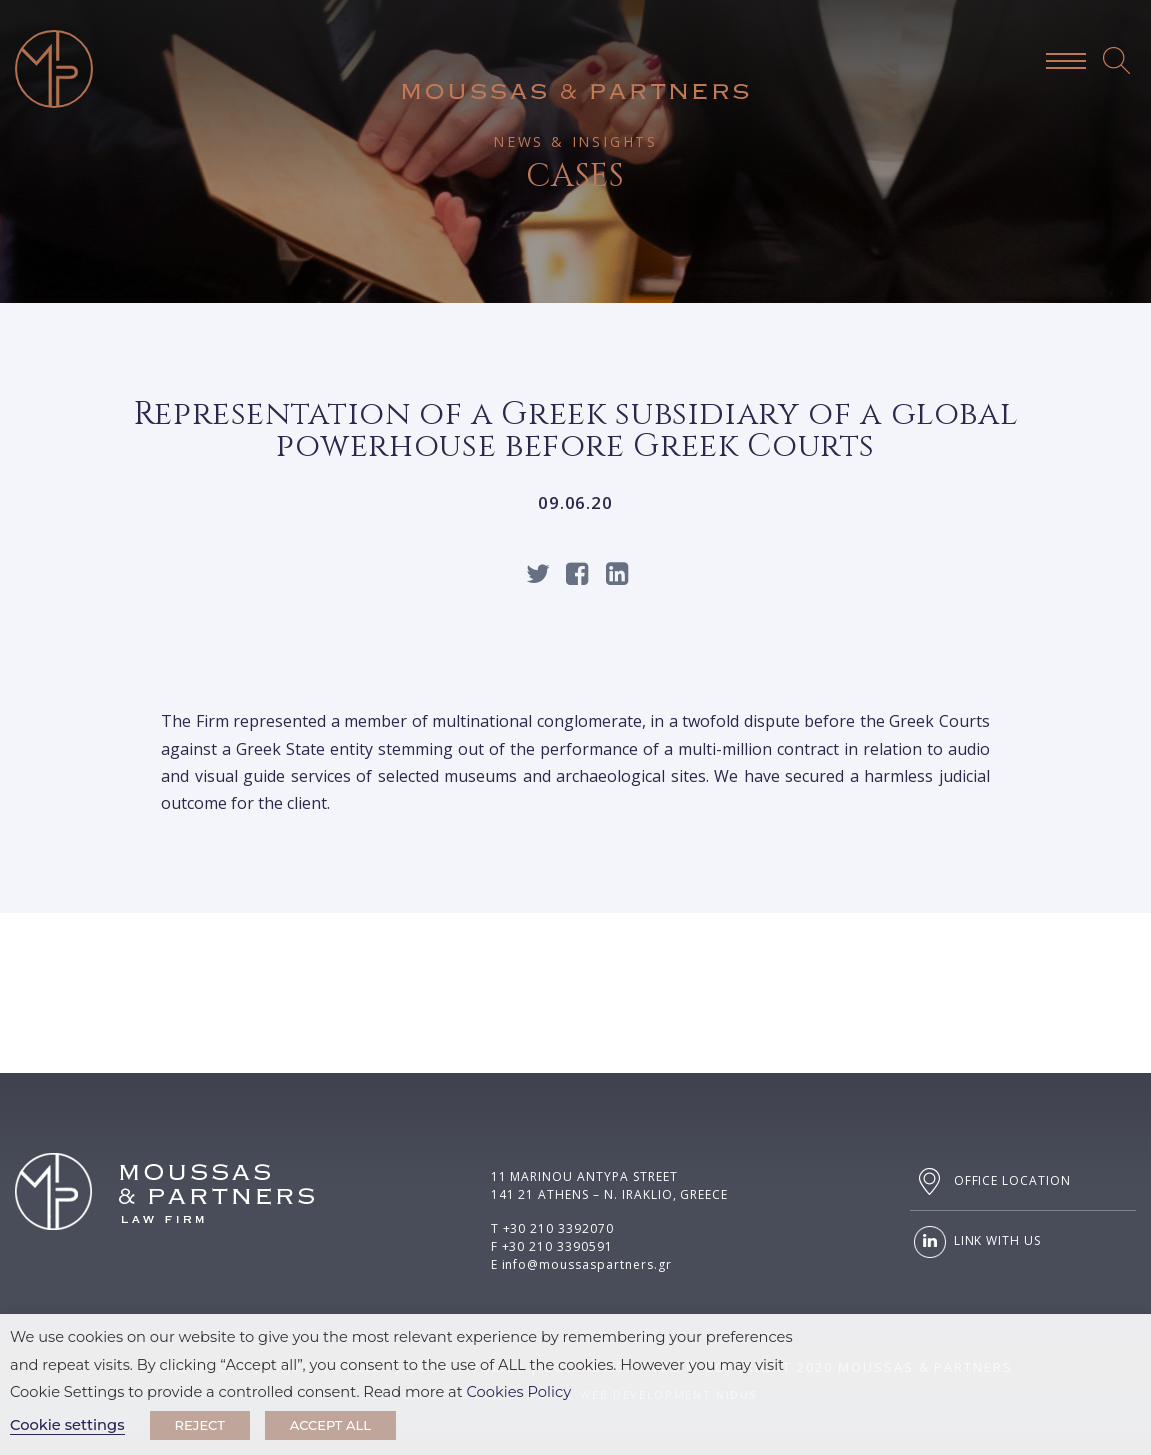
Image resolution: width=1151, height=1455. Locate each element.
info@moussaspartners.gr (587, 1264)
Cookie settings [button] (67, 1425)
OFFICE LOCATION (990, 1181)
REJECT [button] (200, 1425)
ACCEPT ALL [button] (330, 1425)
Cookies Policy (519, 1392)
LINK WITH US (975, 1242)
